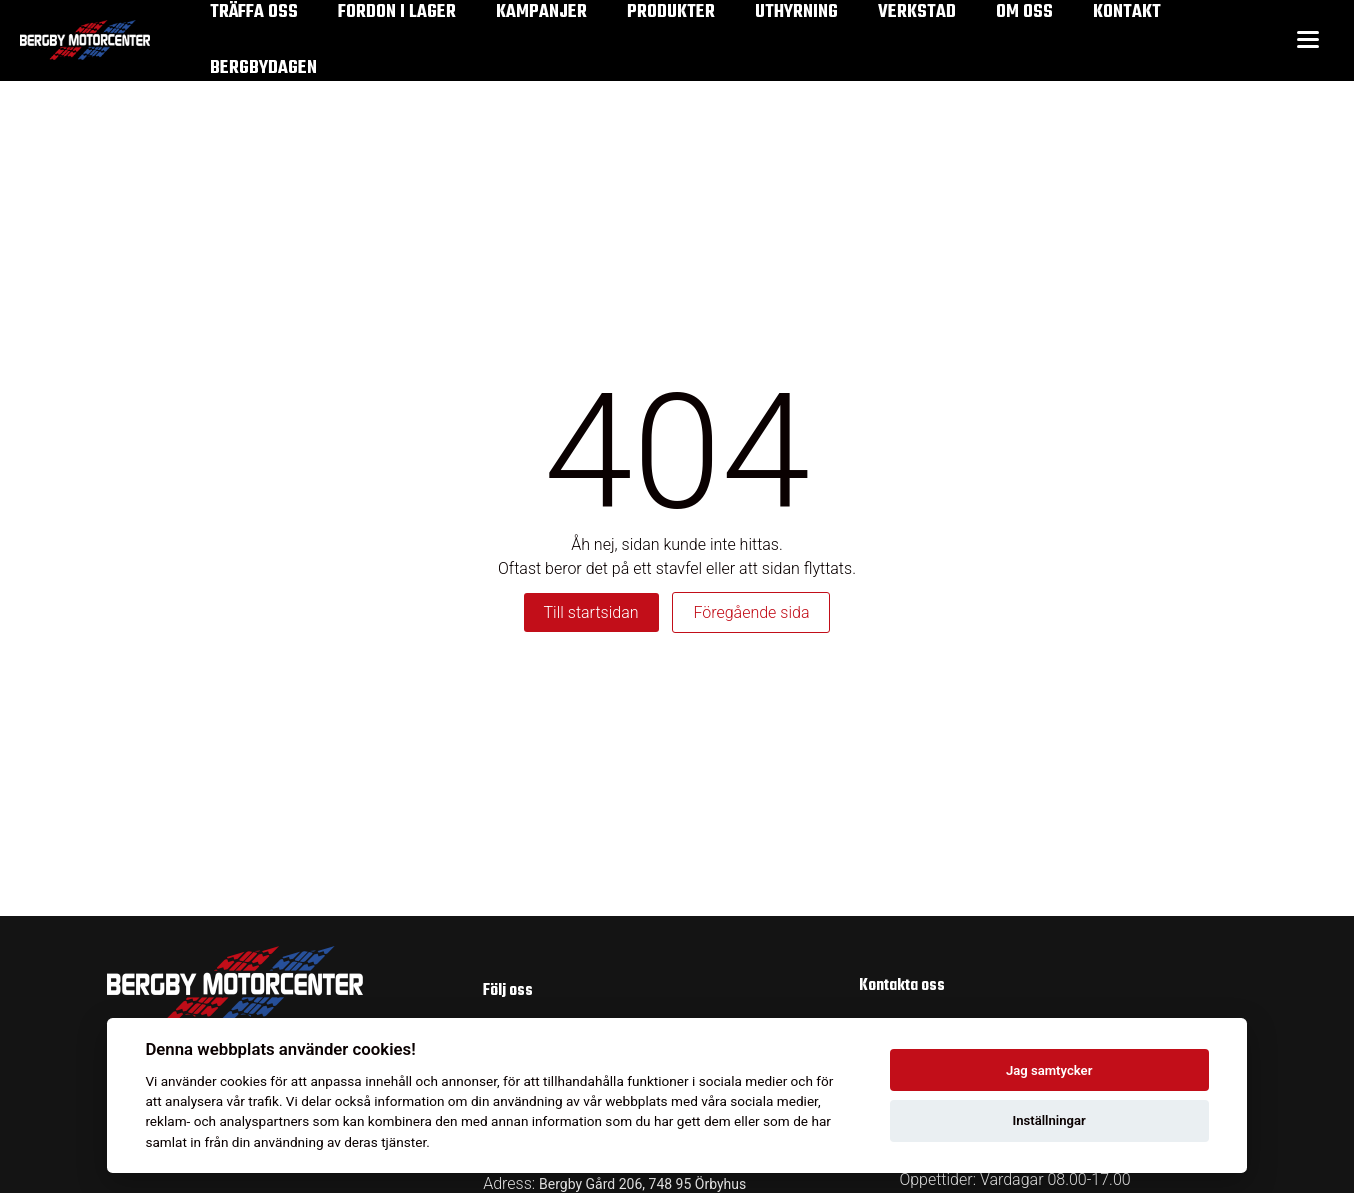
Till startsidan (591, 612)
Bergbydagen (263, 68)
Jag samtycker (1049, 1070)
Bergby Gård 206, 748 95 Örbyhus (642, 1184)
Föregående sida (751, 612)
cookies (243, 1081)
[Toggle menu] (1308, 40)
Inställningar (1048, 1120)
